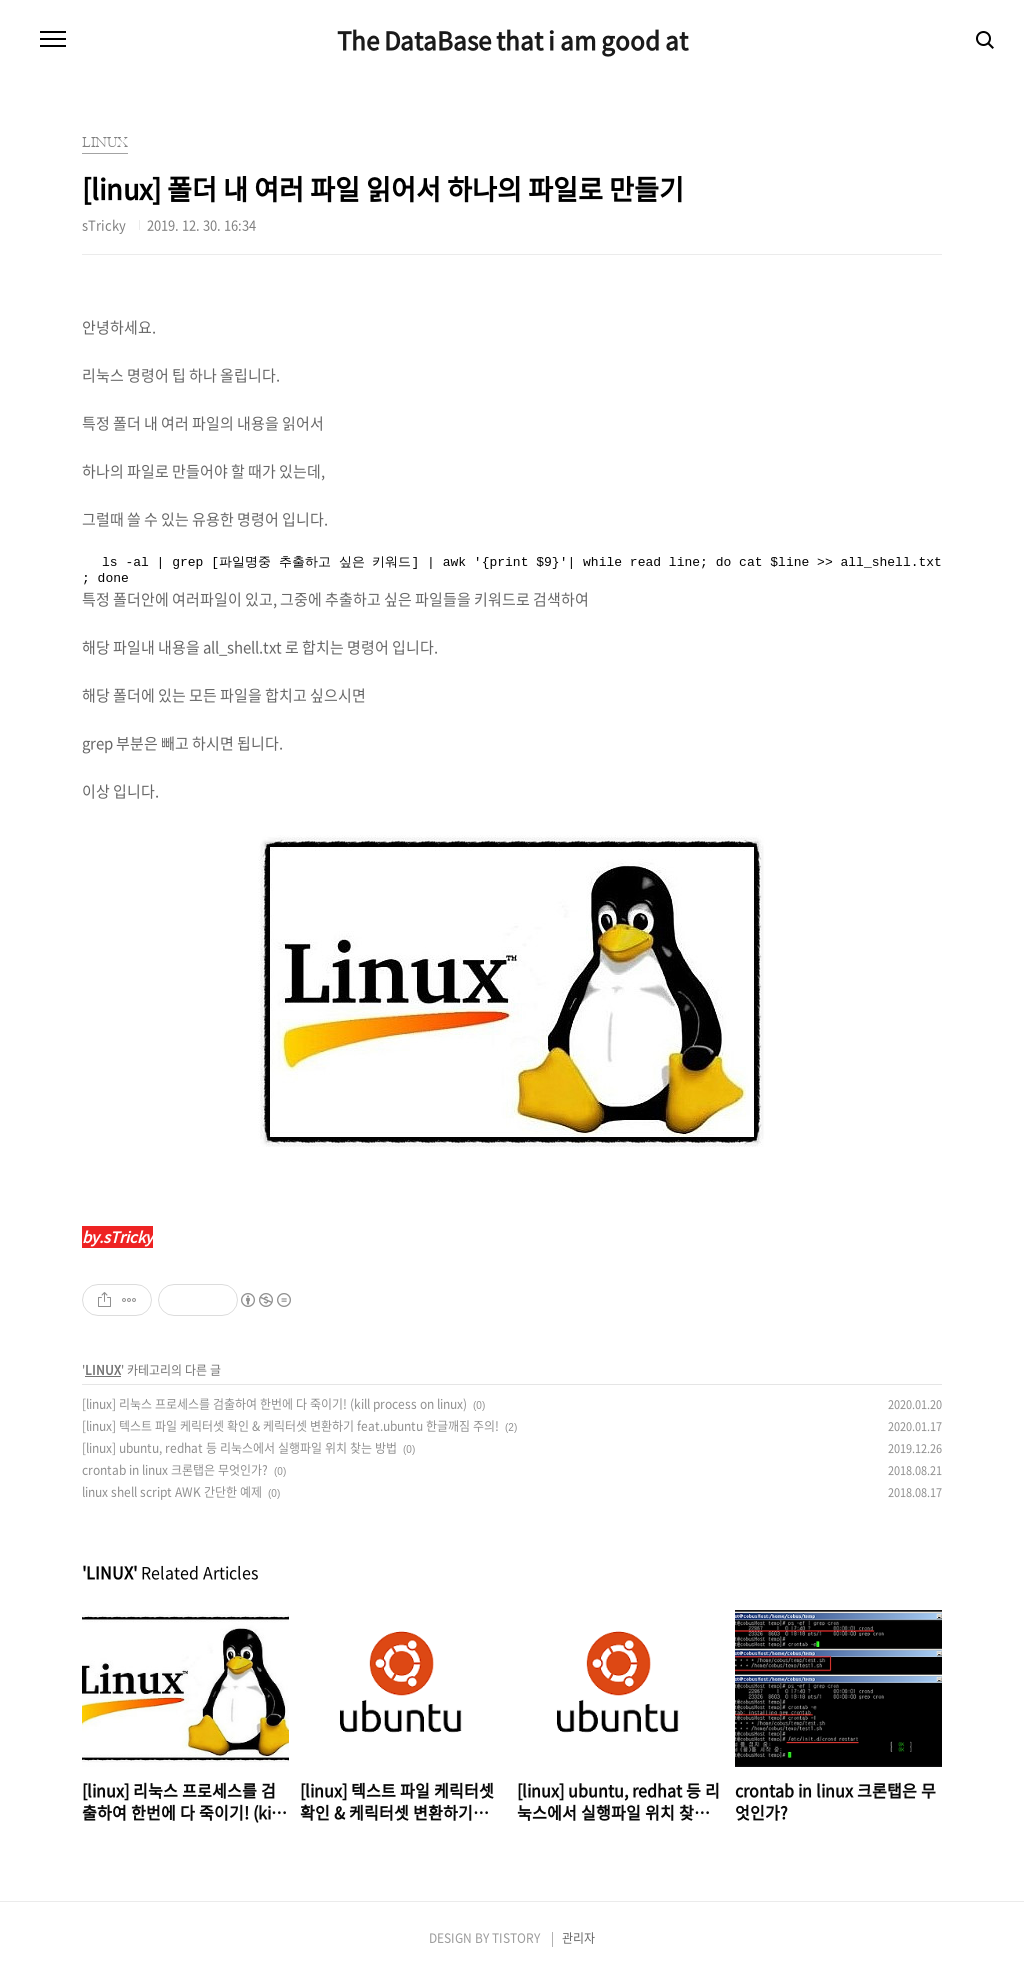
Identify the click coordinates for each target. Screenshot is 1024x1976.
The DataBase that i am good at (512, 40)
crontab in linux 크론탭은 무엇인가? (175, 1470)
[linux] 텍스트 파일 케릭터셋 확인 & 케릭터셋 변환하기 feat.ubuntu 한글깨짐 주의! (290, 1426)
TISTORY (516, 1938)
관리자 (578, 1938)
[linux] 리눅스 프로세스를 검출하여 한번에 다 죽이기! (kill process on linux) (274, 1404)
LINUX (103, 1370)
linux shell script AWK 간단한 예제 (172, 1492)
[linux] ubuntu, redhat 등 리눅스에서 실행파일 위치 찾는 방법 (239, 1448)
